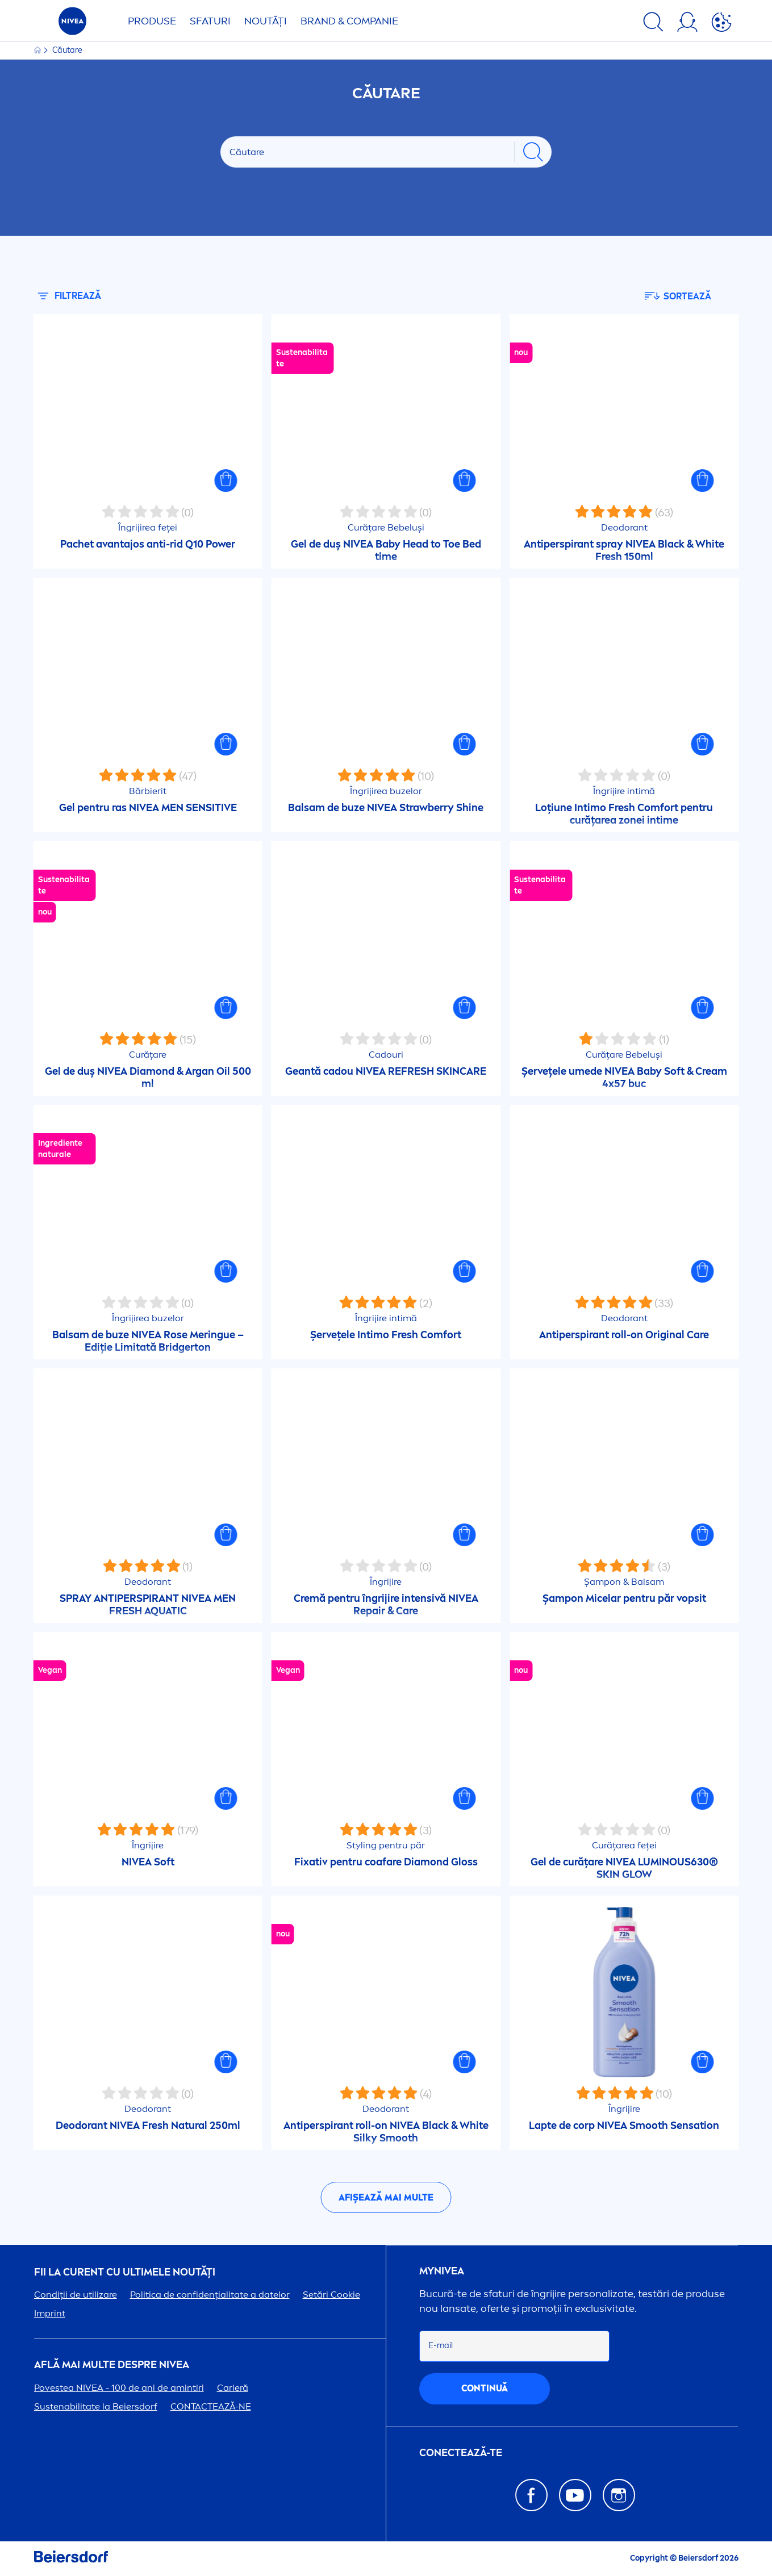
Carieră (232, 2387)
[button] (226, 480)
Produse (152, 21)
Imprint (49, 2313)
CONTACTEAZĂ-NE (210, 2406)
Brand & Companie (349, 21)
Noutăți (265, 21)
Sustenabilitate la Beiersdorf (95, 2406)
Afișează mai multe (386, 2197)
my (441, 2271)
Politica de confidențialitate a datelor (210, 2294)
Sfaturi (210, 21)
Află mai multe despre (111, 2365)
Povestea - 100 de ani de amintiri (119, 2387)
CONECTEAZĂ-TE (460, 2453)
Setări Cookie (331, 2294)
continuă (484, 2388)
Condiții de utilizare (75, 2294)
